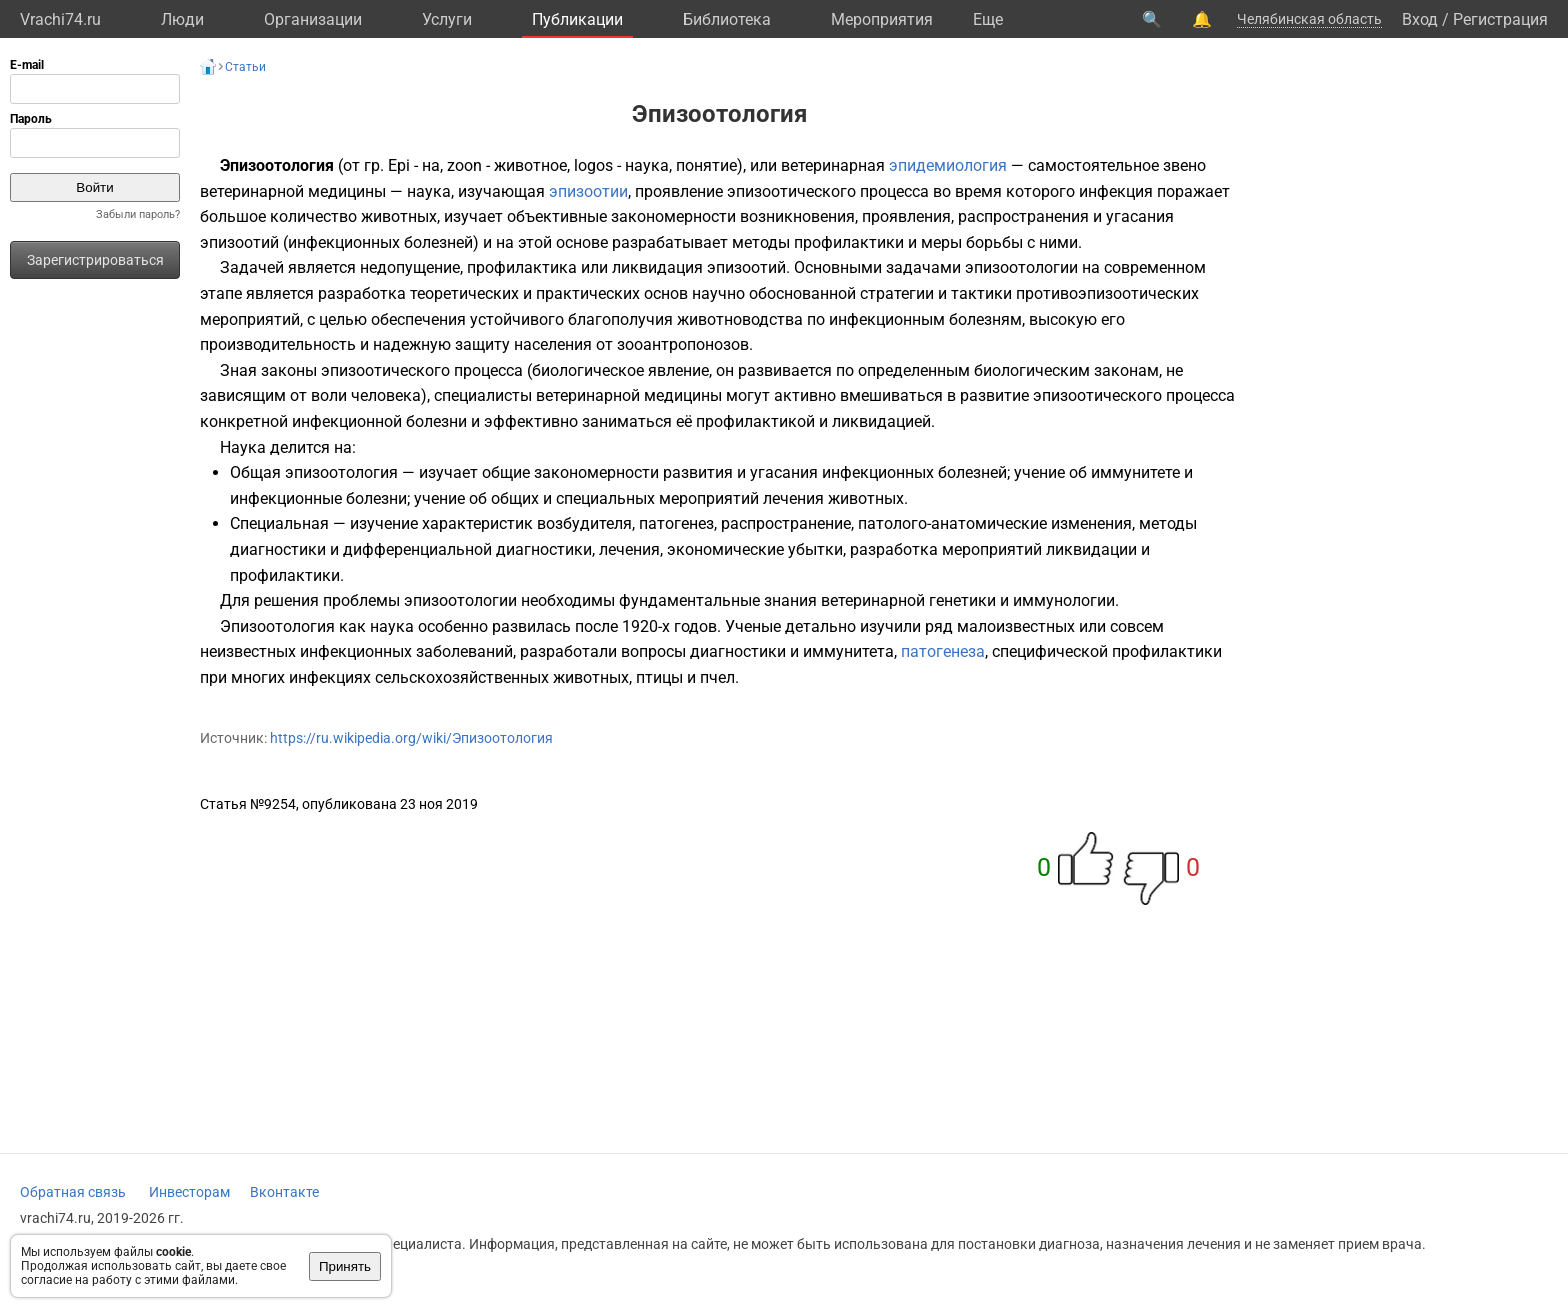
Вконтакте (284, 1192)
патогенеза (943, 651)
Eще (988, 19)
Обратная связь (73, 1192)
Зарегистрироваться (95, 260)
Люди (182, 19)
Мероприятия (882, 19)
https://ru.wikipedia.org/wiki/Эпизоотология (411, 738)
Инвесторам (189, 1192)
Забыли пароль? (138, 214)
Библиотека (727, 19)
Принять (345, 1266)
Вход (1420, 19)
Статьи (245, 67)
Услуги (447, 19)
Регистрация (1500, 19)
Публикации (577, 19)
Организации (313, 19)
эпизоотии (588, 191)
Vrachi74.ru (60, 19)
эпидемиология (948, 165)
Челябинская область (1309, 19)
